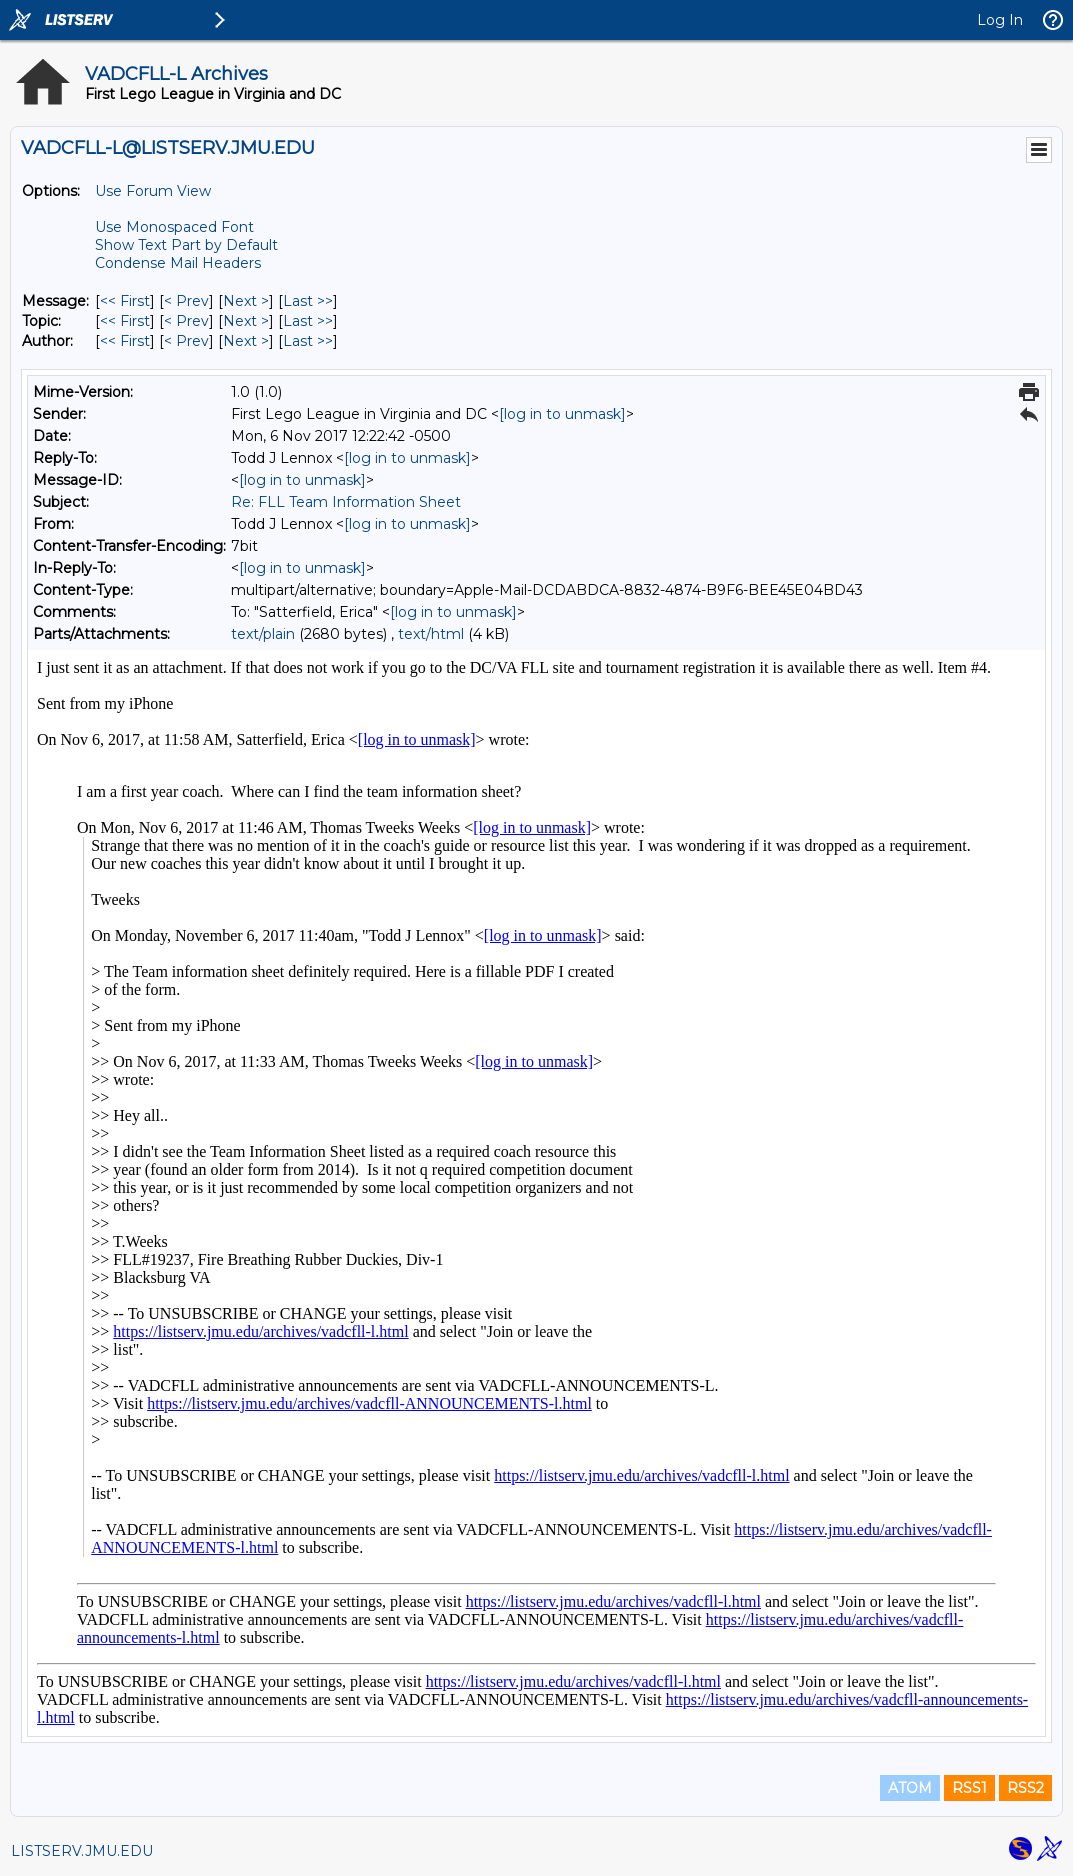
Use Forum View (153, 191)
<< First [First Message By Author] (125, 341)
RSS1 (969, 1788)
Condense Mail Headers (178, 263)
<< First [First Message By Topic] (125, 321)
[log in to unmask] (562, 414)
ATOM (910, 1788)
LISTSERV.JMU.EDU (82, 1851)
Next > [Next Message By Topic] (246, 321)
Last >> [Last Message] (308, 301)
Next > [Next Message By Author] (246, 341)
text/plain (263, 634)
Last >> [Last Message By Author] (308, 341)
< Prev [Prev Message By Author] (186, 341)
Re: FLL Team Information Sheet (346, 502)
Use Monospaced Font (174, 227)
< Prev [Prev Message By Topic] (186, 321)
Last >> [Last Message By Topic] (308, 321)
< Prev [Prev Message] (186, 301)
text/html (431, 634)
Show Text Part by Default (186, 245)
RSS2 (1025, 1788)
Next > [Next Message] (246, 301)
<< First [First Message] (125, 301)
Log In (1000, 20)
